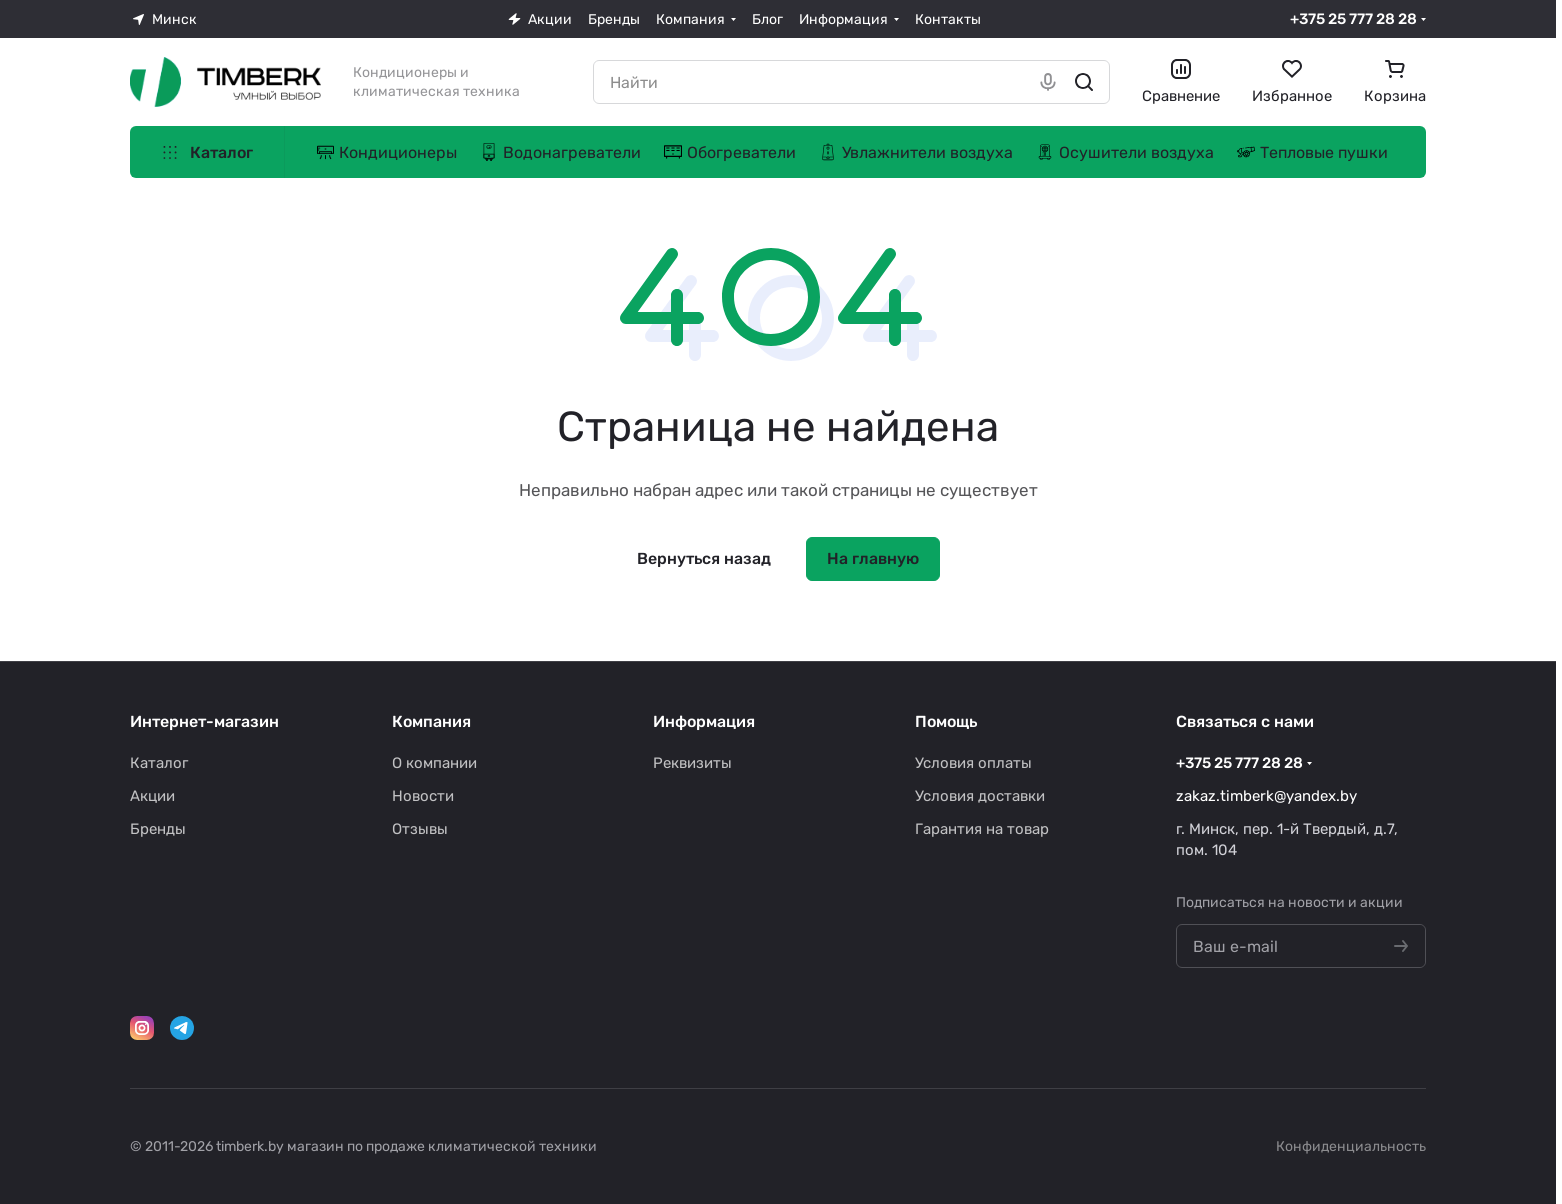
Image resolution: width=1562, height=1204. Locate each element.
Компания (431, 721)
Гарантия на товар (982, 829)
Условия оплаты (973, 763)
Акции (152, 796)
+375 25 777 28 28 (1353, 19)
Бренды (158, 829)
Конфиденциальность (1351, 1146)
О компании (434, 763)
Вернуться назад (704, 558)
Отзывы (420, 829)
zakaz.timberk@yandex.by (1266, 796)
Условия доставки (980, 796)
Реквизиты (692, 763)
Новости (423, 796)
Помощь (946, 721)
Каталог (159, 763)
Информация (704, 721)
